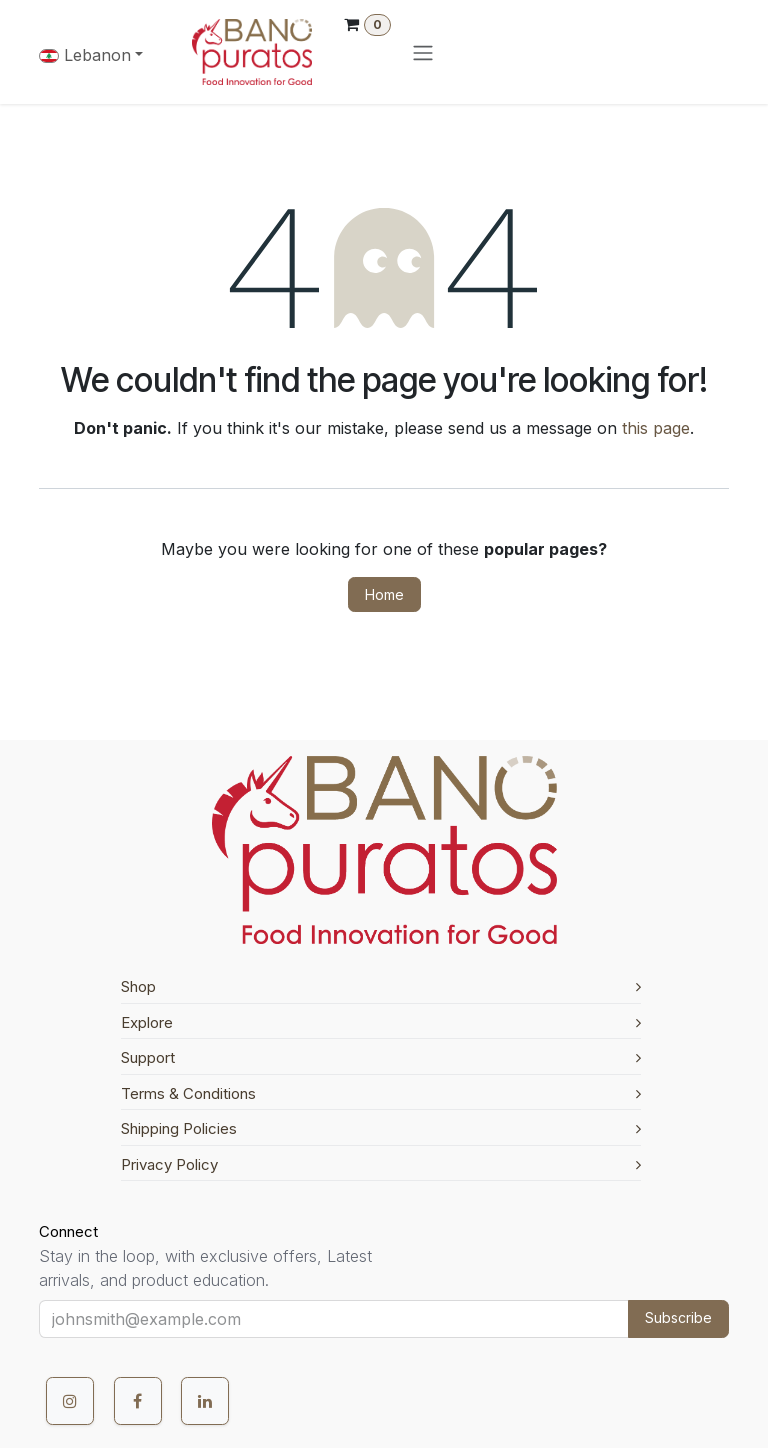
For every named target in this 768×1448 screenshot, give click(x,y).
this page (656, 428)
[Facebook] (138, 1401)
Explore (381, 1022)
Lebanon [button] (85, 55)
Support (381, 1057)
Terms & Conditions (381, 1093)
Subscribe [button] (678, 1317)
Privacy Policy (381, 1164)
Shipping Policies (381, 1128)
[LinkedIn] (205, 1401)
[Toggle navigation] (423, 52)
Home (384, 594)
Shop (381, 986)
